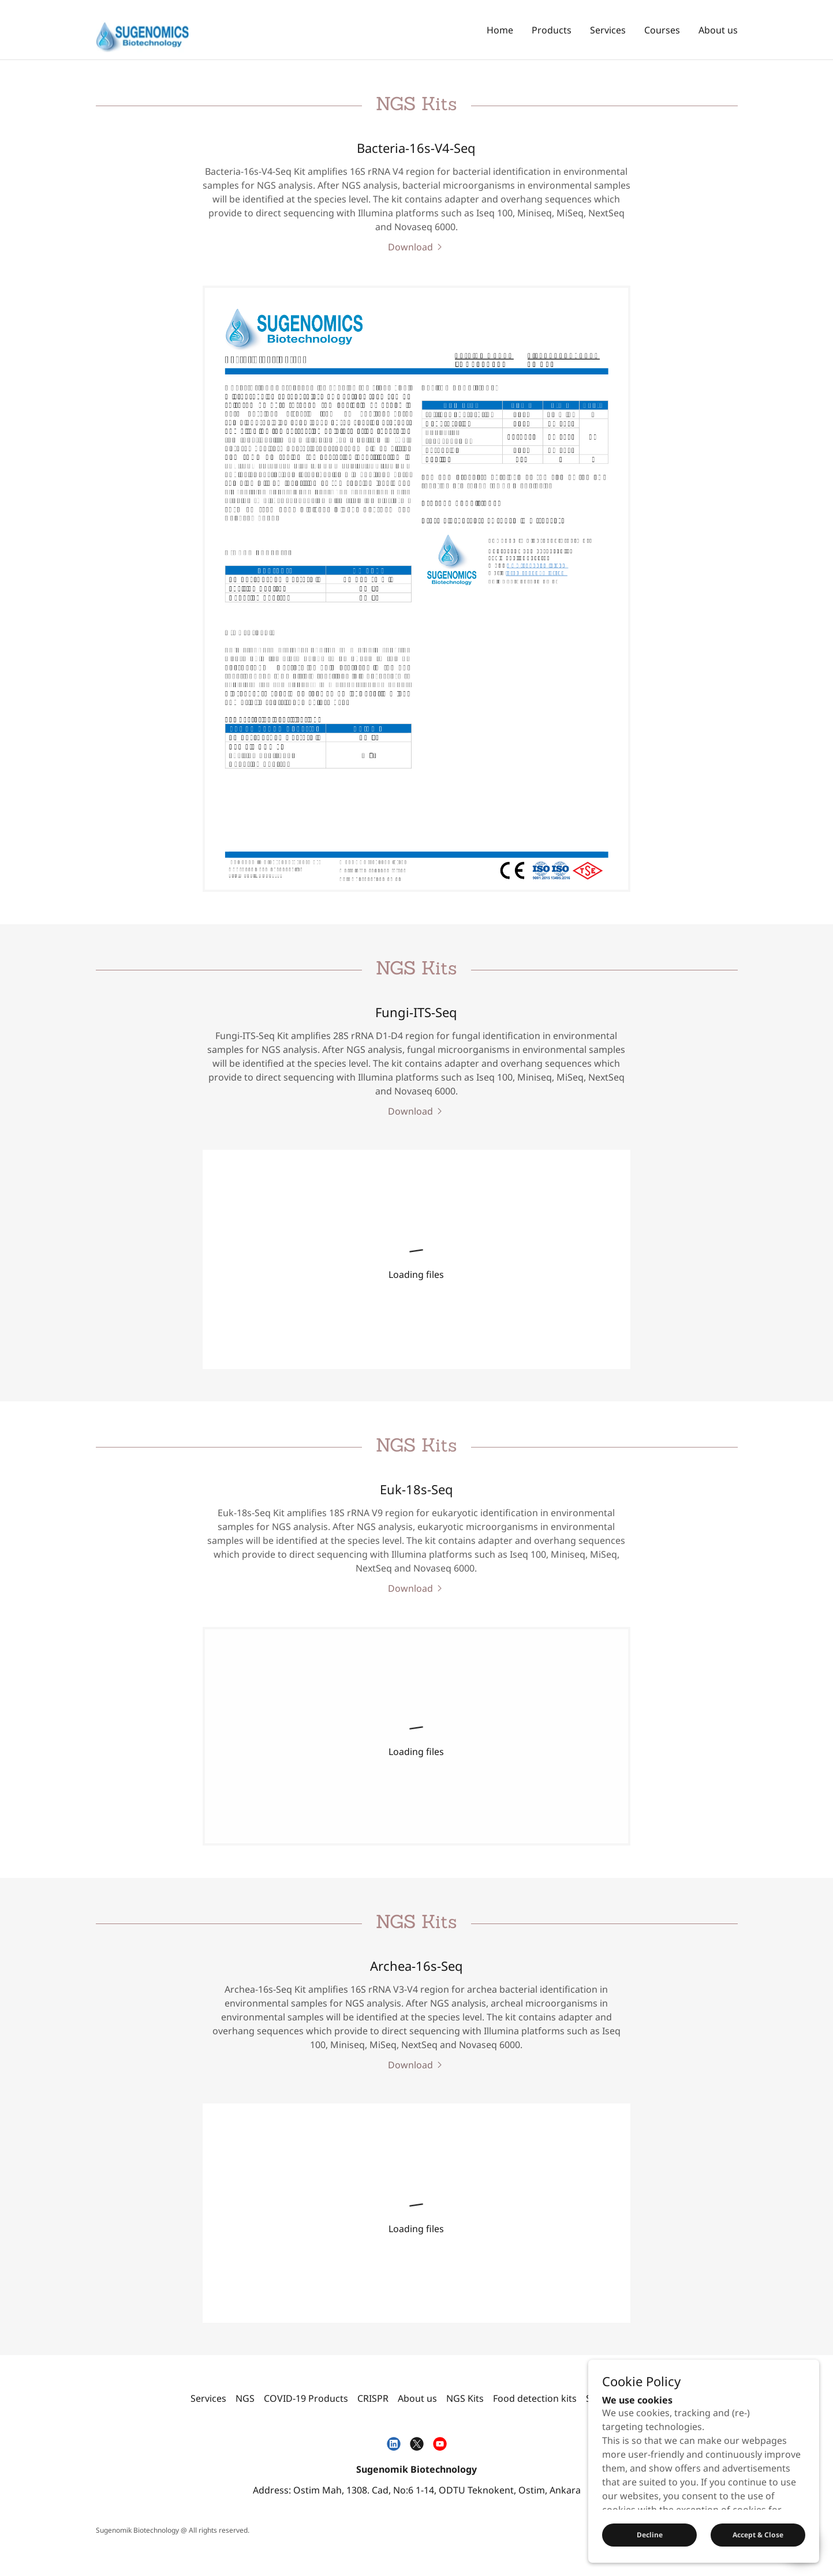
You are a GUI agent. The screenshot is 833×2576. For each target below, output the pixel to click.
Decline (650, 2535)
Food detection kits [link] (535, 2398)
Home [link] (500, 30)
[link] (142, 29)
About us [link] (718, 30)
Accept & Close (758, 2535)
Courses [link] (662, 30)
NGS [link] (245, 2398)
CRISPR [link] (373, 2398)
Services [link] (608, 30)
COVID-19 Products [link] (306, 2398)
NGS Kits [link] (465, 2398)
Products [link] (551, 30)
